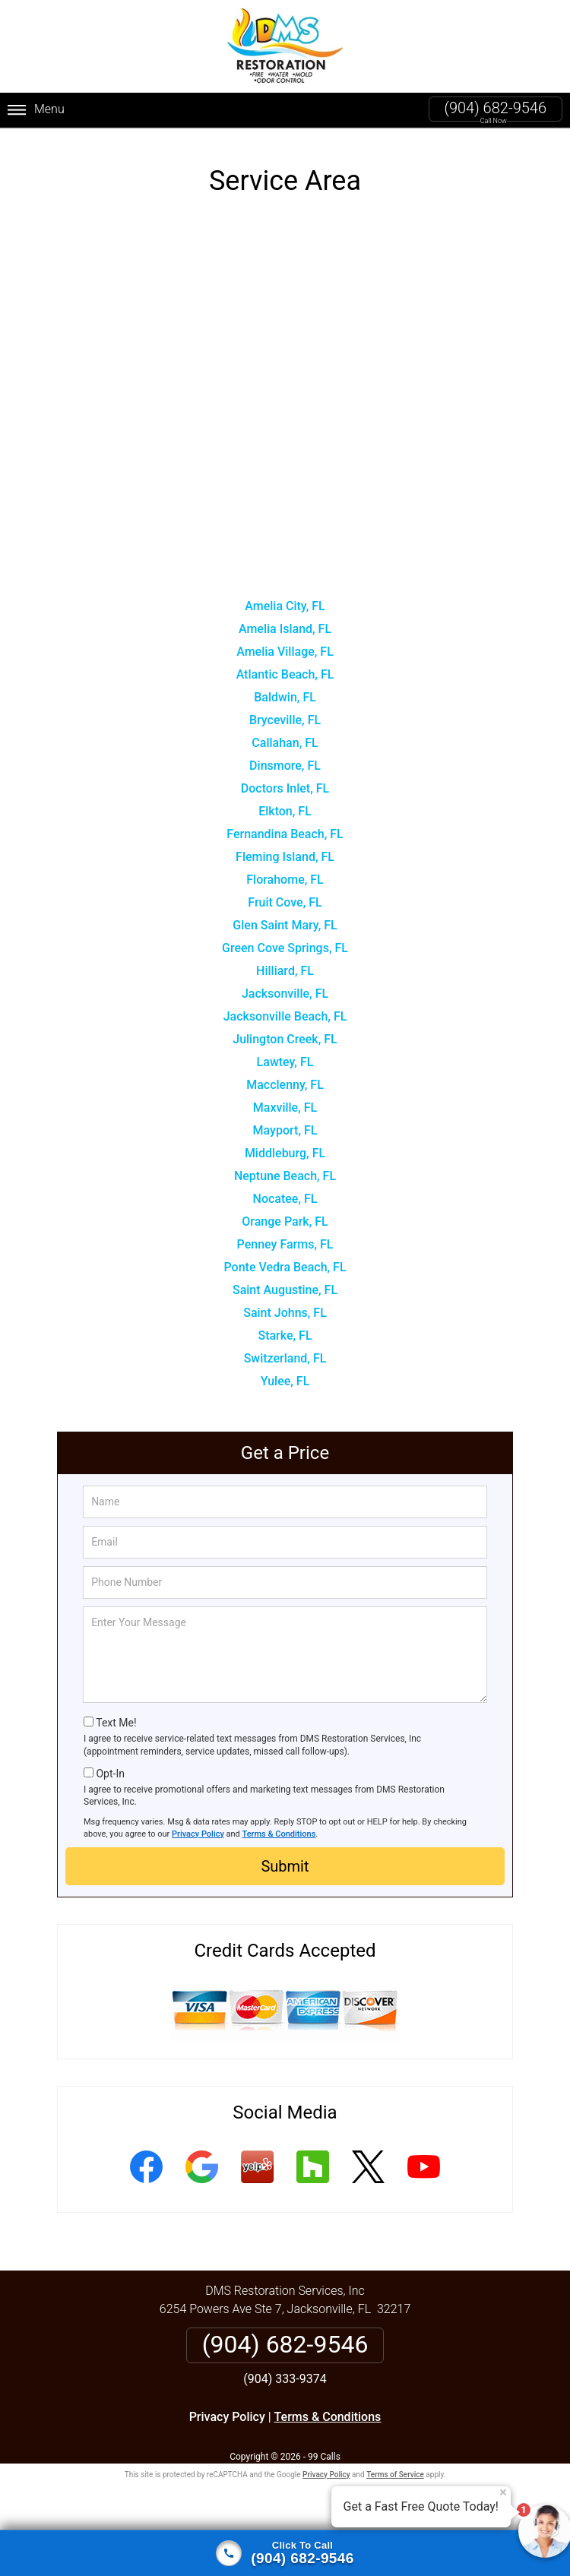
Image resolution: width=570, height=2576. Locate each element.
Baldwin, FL (285, 695)
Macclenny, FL (285, 1082)
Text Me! (116, 1720)
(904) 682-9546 (495, 108)
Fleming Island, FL (285, 854)
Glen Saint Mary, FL (285, 923)
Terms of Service (395, 2471)
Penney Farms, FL (285, 1242)
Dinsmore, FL (285, 763)
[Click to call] (285, 2553)
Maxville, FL (285, 1105)
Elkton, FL (285, 809)
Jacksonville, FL (285, 991)
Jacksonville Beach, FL (285, 1014)
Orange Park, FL (285, 1219)
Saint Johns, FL (285, 1310)
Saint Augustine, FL (285, 1287)
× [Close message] (503, 2492)
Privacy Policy (198, 1831)
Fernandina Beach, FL (284, 831)
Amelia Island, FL (285, 626)
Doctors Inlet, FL (285, 786)
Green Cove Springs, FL (285, 945)
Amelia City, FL (285, 604)
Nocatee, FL (285, 1196)
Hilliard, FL (285, 968)
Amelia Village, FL (285, 649)
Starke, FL (285, 1333)
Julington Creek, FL (285, 1037)
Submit (285, 1864)
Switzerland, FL (285, 1356)
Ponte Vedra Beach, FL (284, 1265)
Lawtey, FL (285, 1059)
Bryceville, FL (285, 717)
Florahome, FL (284, 877)
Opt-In (110, 1770)
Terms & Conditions (279, 1831)
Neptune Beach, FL (285, 1173)
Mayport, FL (285, 1128)
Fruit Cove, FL (284, 900)
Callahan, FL (285, 740)
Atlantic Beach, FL (285, 672)
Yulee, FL (285, 1379)
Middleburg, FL (285, 1151)
